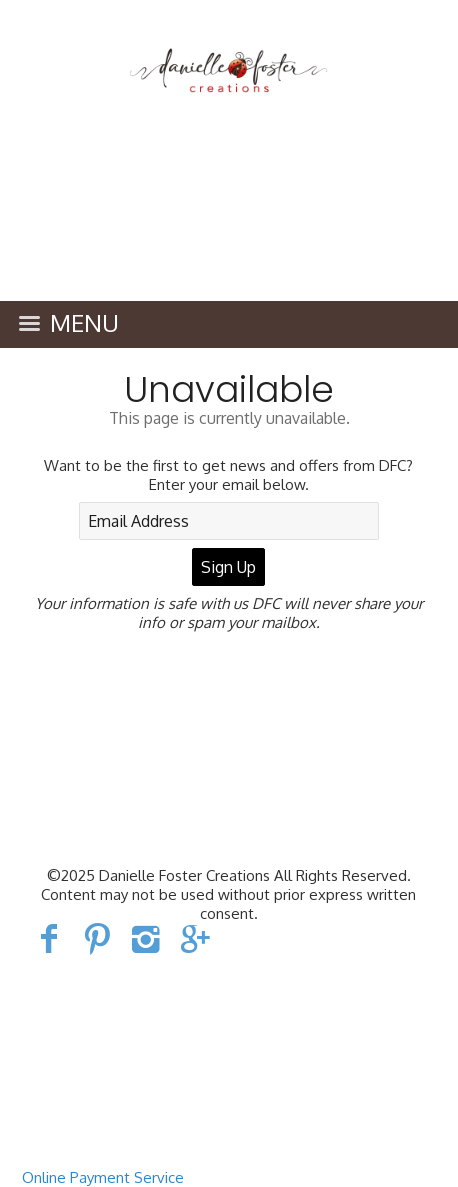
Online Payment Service (103, 1177)
